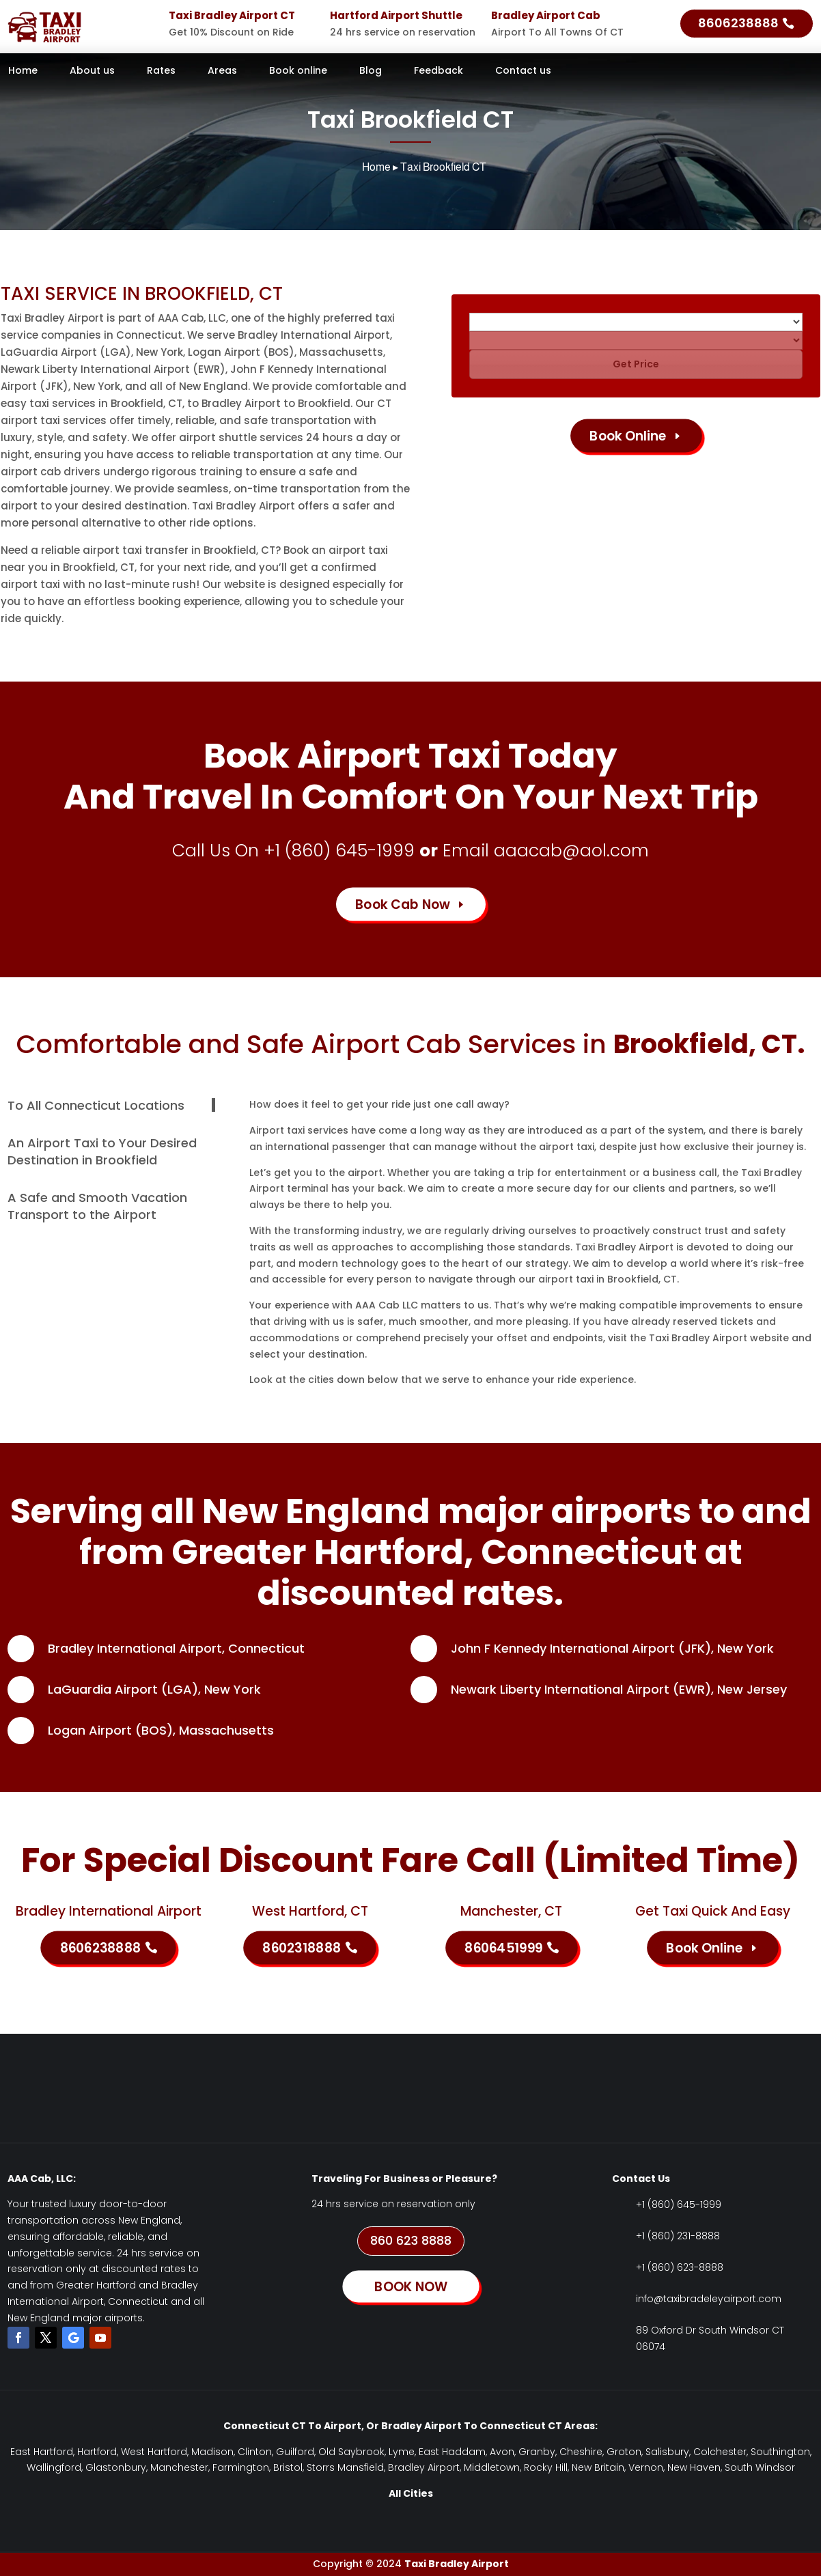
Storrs (321, 2467)
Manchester (179, 2467)
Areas (222, 71)
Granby (536, 2452)
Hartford (97, 2452)
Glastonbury (115, 2467)
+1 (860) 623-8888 (679, 2267)
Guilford (295, 2452)
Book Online (628, 435)
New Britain (598, 2467)
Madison (212, 2452)
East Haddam (452, 2452)
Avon (502, 2452)
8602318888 (301, 1947)
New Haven (694, 2467)
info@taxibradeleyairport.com (708, 2299)
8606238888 (738, 22)
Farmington (240, 2467)
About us (92, 71)
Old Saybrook (351, 2452)
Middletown (492, 2467)
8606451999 (503, 1947)
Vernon (645, 2467)
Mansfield (360, 2467)
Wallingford (54, 2467)
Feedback (438, 71)
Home (23, 71)
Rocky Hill (546, 2467)
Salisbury (667, 2452)
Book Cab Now (402, 904)
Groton (624, 2452)
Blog (370, 71)
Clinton (255, 2452)
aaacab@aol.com (571, 851)
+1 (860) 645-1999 (339, 851)
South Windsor (760, 2467)
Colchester (720, 2452)
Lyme (402, 2452)
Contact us (523, 71)
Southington (780, 2452)
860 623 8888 (410, 2240)
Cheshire (580, 2452)
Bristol (288, 2467)
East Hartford (41, 2452)
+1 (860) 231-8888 (678, 2236)
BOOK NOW (410, 2286)
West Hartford (154, 2452)
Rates (161, 71)
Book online (298, 71)
